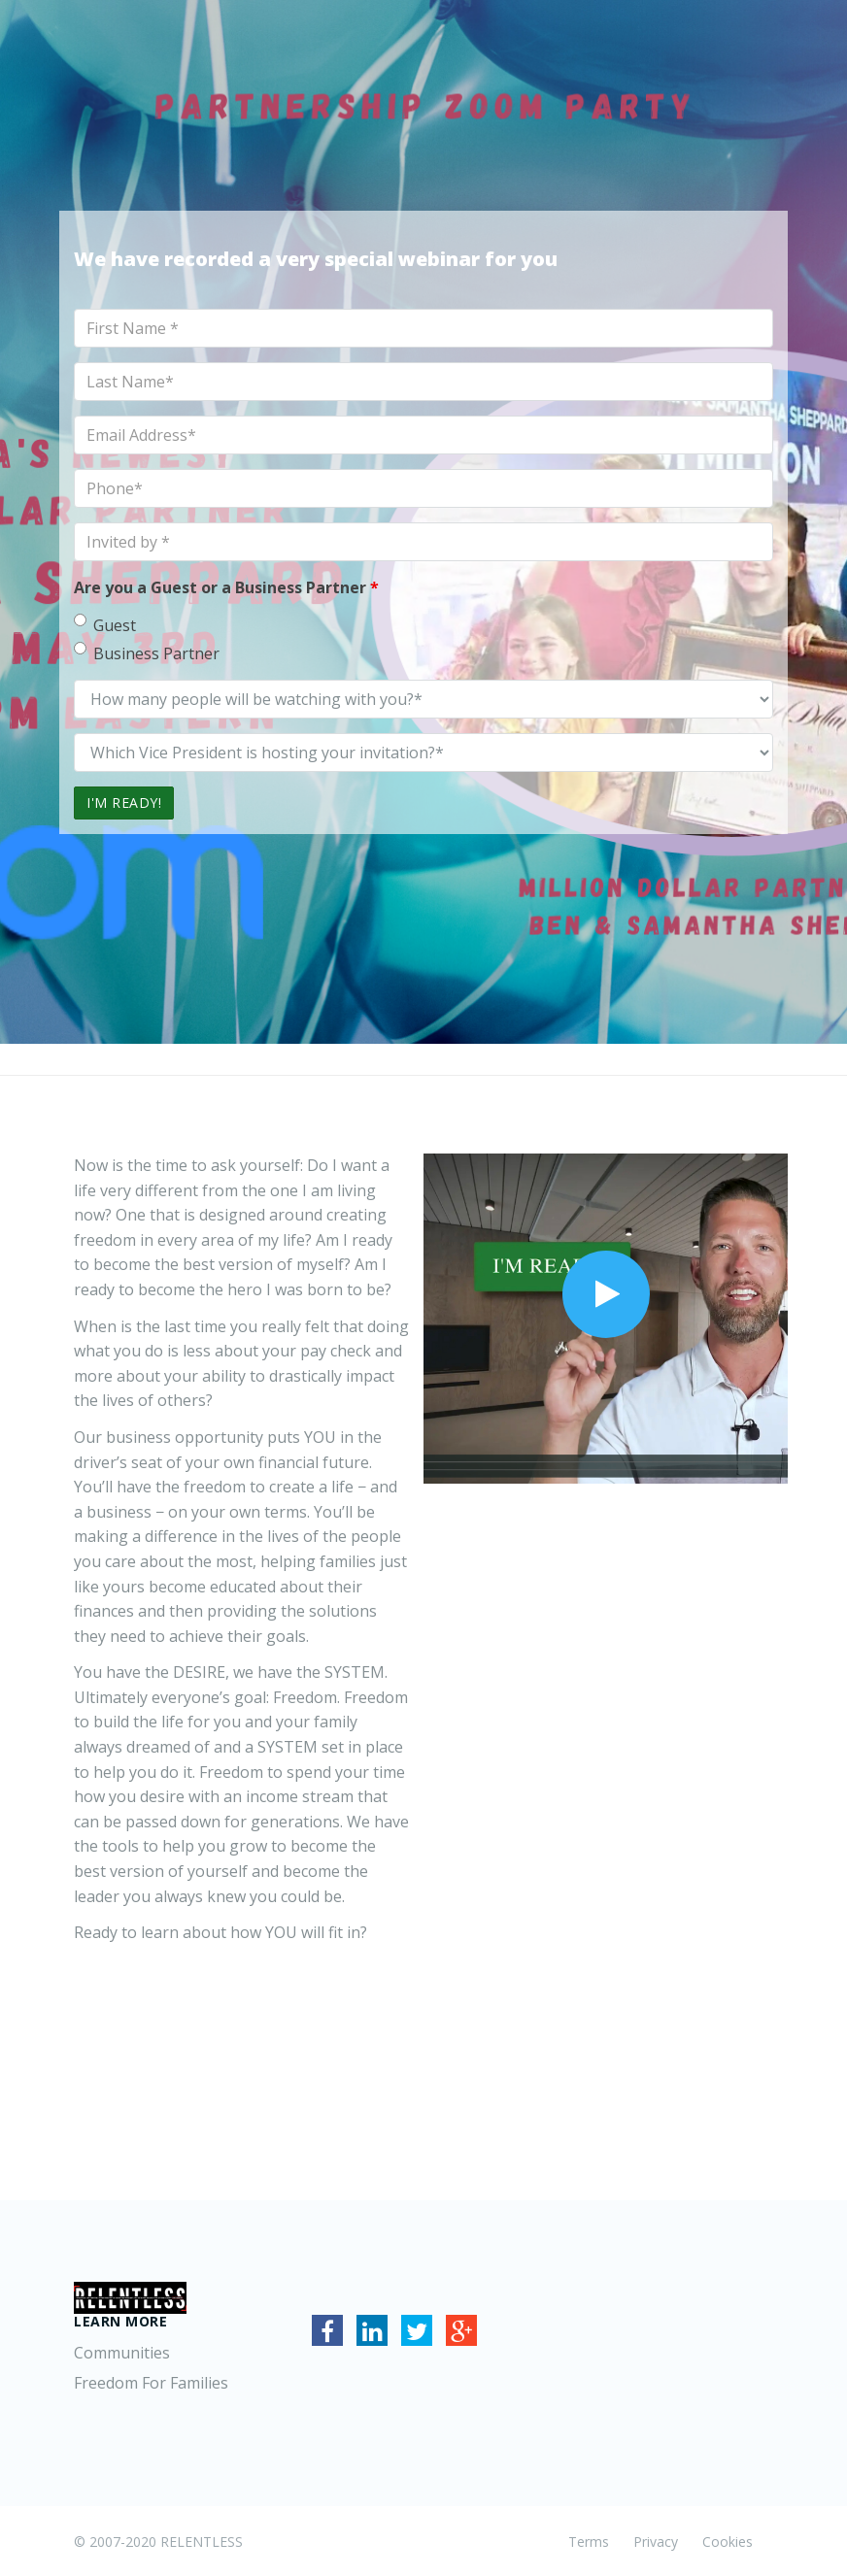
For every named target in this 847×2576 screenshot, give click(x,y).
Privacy (655, 2541)
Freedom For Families (151, 2382)
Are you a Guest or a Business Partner (226, 587)
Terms (588, 2541)
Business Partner (147, 653)
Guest (105, 625)
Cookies (727, 2541)
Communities (122, 2352)
